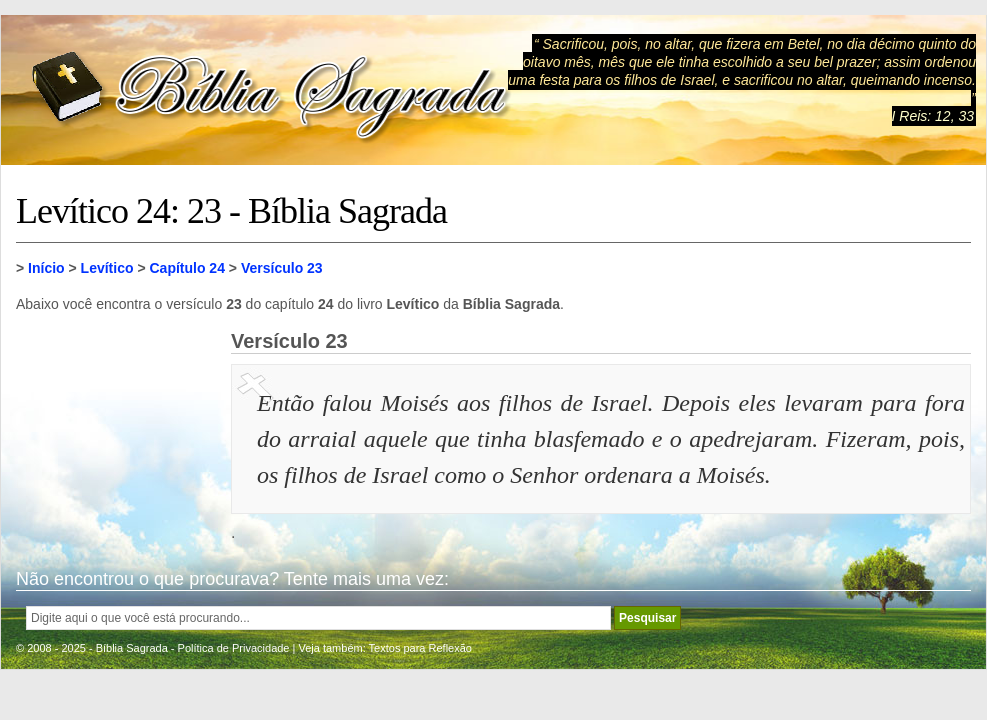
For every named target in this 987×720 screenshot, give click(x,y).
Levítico (107, 268)
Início (46, 268)
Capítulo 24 (186, 268)
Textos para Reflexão (420, 648)
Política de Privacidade (234, 648)
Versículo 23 (282, 268)
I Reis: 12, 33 (933, 116)
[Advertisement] (116, 430)
